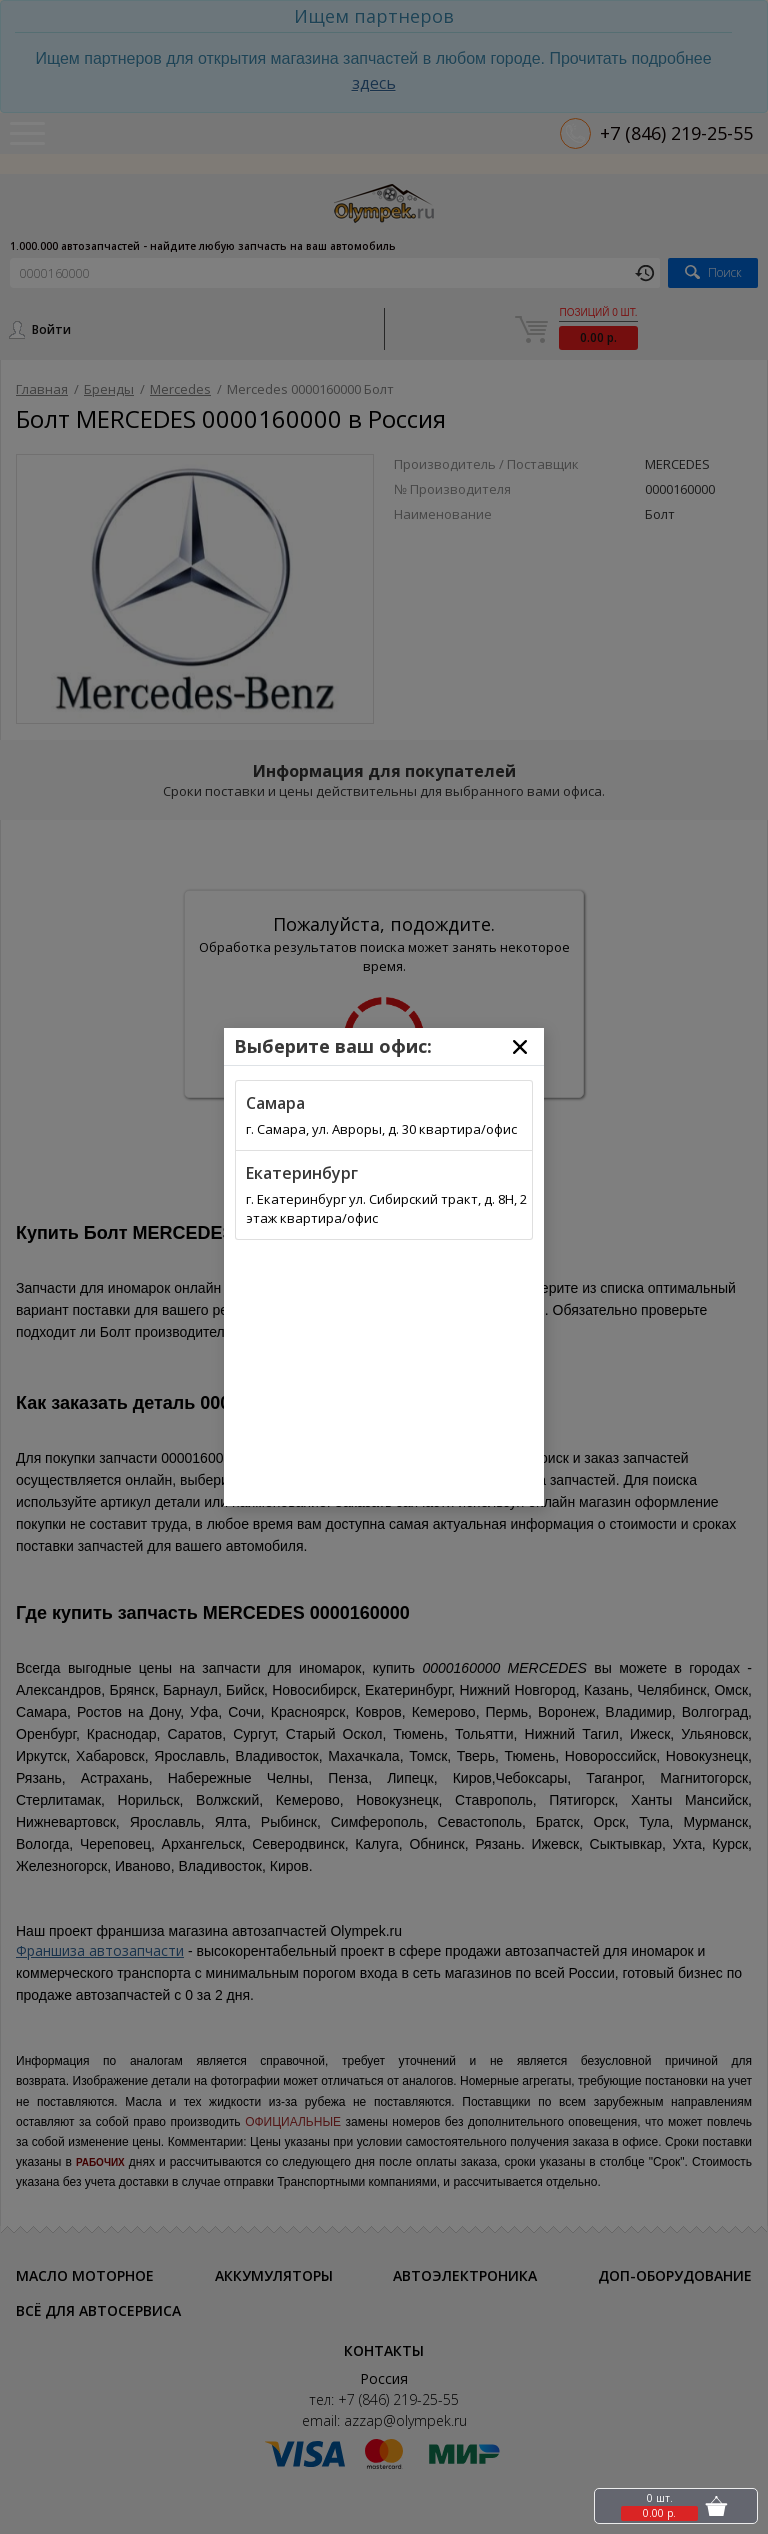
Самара (275, 1103)
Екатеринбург (302, 1173)
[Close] (520, 1047)
